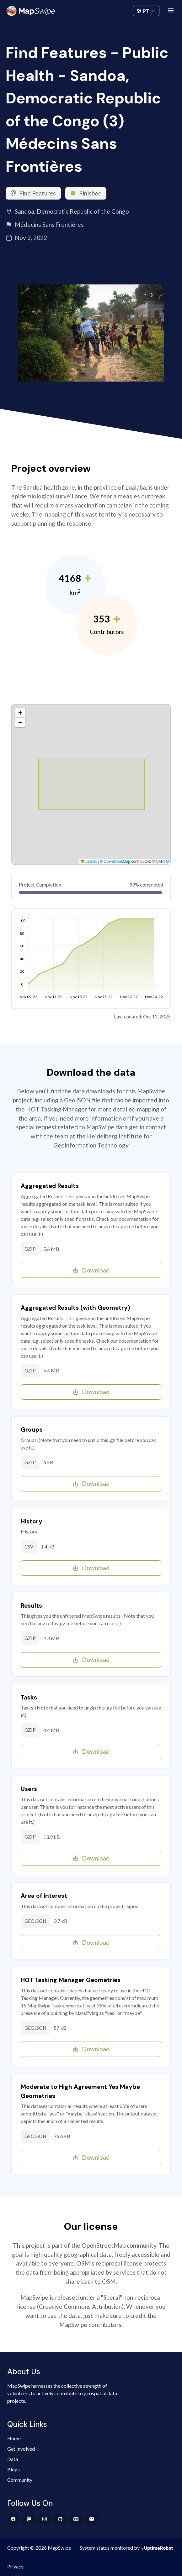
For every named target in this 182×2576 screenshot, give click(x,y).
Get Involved (21, 2449)
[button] (20, 713)
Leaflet (89, 861)
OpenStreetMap (117, 861)
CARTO (162, 861)
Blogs (13, 2469)
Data (12, 2459)
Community (91, 9)
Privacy (15, 2566)
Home (14, 2438)
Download (91, 1270)
